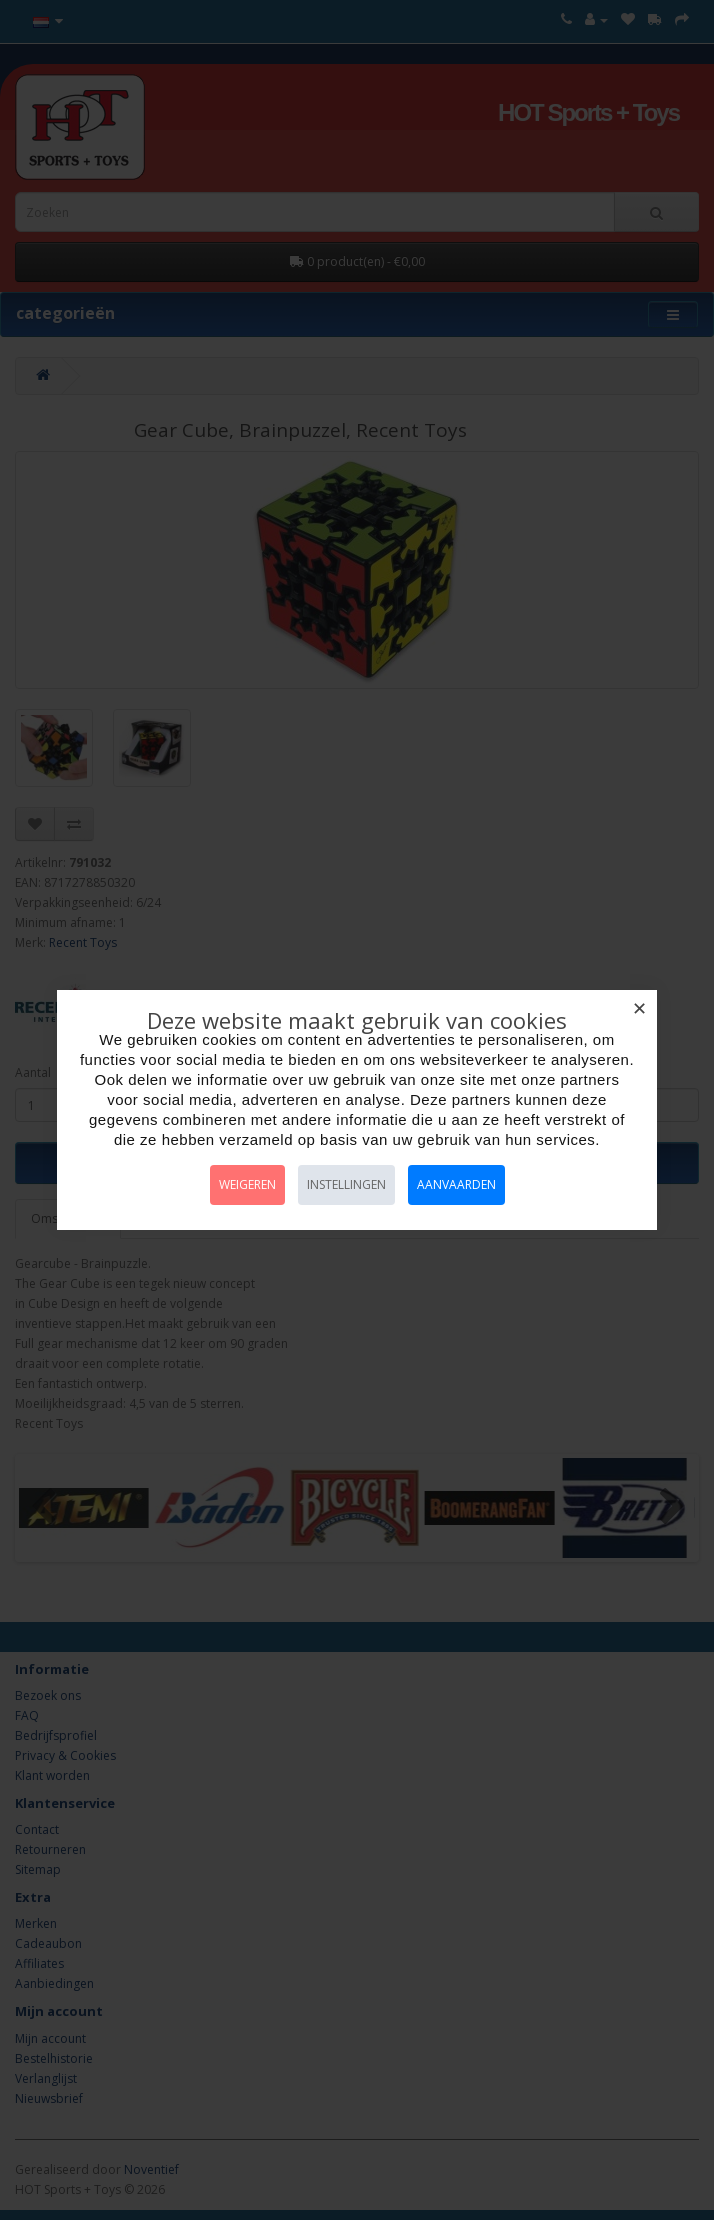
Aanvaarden (456, 1184)
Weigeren (247, 1184)
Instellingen (346, 1184)
